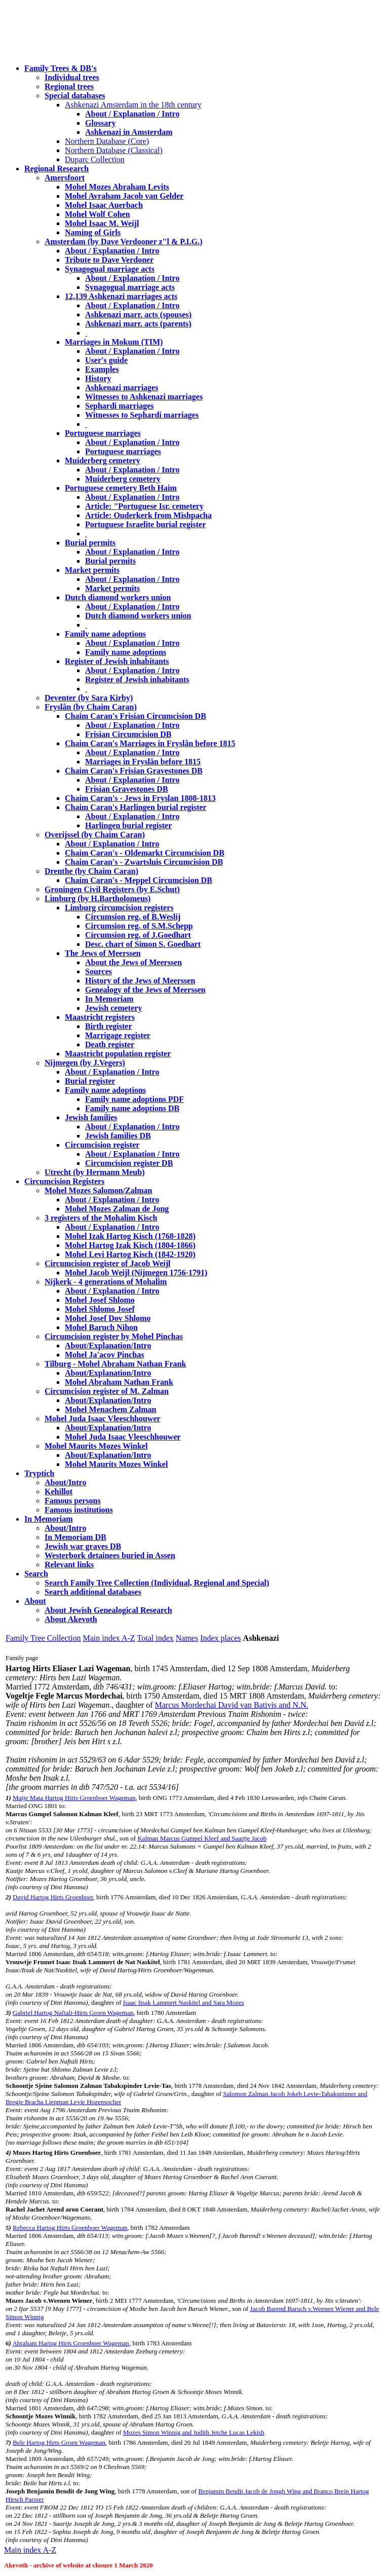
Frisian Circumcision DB (128, 734)
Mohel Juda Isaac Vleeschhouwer (123, 1436)
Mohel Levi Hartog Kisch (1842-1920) (130, 1254)
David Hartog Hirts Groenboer (53, 1897)
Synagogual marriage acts (109, 269)
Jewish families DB (118, 1135)
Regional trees (69, 86)
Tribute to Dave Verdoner (109, 259)
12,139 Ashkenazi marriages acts (121, 296)
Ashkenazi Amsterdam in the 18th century (133, 104)
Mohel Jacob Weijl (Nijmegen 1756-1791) (136, 1272)
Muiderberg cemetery (102, 460)
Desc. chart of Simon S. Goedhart (143, 944)
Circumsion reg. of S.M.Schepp (139, 926)
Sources (98, 971)
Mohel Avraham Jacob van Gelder (124, 196)
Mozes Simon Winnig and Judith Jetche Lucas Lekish (193, 2432)
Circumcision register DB (129, 1163)
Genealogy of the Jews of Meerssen (145, 989)
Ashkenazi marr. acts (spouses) (138, 314)
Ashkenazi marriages (121, 387)
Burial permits (90, 542)
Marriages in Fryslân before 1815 (143, 761)
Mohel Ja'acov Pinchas (104, 1354)
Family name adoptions (105, 634)
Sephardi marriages (119, 405)
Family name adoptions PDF (134, 1099)
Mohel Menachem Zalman (110, 1409)
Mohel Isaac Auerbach (104, 205)
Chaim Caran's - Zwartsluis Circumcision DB (144, 862)
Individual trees (72, 77)
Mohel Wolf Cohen (97, 214)
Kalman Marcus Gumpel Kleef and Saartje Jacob (201, 1838)
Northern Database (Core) (107, 141)
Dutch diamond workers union (118, 597)
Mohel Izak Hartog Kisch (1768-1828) (130, 1236)
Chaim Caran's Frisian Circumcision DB (135, 716)
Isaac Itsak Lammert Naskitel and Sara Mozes (183, 2002)
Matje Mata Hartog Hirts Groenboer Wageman (74, 1797)
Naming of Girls (93, 232)
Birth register (108, 1026)
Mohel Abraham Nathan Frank (119, 1382)
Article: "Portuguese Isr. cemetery (144, 506)
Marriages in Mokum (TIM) (114, 342)
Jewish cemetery (113, 1008)
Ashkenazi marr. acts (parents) (138, 323)
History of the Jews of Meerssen (140, 980)
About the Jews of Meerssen (133, 962)
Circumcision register (102, 1144)
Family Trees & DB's (60, 68)
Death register (109, 1044)
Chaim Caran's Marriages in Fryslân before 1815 (150, 743)
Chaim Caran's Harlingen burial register (136, 807)
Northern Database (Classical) (114, 150)
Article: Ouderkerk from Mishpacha (148, 515)
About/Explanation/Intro (108, 1345)
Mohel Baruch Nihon (101, 1327)
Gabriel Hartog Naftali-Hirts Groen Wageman (73, 2012)
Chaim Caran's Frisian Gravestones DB (134, 770)
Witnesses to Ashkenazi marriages (144, 396)
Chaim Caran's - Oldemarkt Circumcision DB (144, 853)
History (98, 378)
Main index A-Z (109, 1638)
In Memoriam (109, 999)
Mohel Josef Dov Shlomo (107, 1318)
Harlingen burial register (128, 825)
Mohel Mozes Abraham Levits (117, 186)
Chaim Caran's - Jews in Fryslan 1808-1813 (140, 798)
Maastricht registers (100, 1017)
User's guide (106, 360)
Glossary (100, 123)
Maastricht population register (118, 1053)
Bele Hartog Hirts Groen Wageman (59, 2442)
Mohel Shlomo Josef (100, 1309)
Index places (220, 1638)
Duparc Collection (95, 159)
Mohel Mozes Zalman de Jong (117, 1208)
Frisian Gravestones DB (126, 789)
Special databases (75, 95)
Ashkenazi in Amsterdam (128, 132)
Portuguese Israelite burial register (145, 524)
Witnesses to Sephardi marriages (142, 415)
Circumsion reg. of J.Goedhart (138, 935)
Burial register (90, 1081)
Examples (102, 369)
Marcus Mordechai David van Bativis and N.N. (231, 1705)
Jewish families (91, 1117)
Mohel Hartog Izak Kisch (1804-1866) (130, 1245)
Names (187, 1638)
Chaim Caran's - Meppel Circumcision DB (138, 880)
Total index (155, 1638)
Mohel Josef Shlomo (100, 1300)
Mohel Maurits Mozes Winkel (116, 1464)
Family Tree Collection (43, 1638)
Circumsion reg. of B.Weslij (132, 916)
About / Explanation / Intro (132, 113)
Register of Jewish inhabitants (117, 661)
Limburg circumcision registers (119, 907)
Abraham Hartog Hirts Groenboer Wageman (70, 2343)
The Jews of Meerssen (103, 953)
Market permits (92, 570)
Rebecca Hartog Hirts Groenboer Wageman (70, 2227)
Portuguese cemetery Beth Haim (121, 488)
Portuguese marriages (103, 433)
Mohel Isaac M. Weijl (102, 223)
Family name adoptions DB (132, 1108)
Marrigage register (117, 1035)
